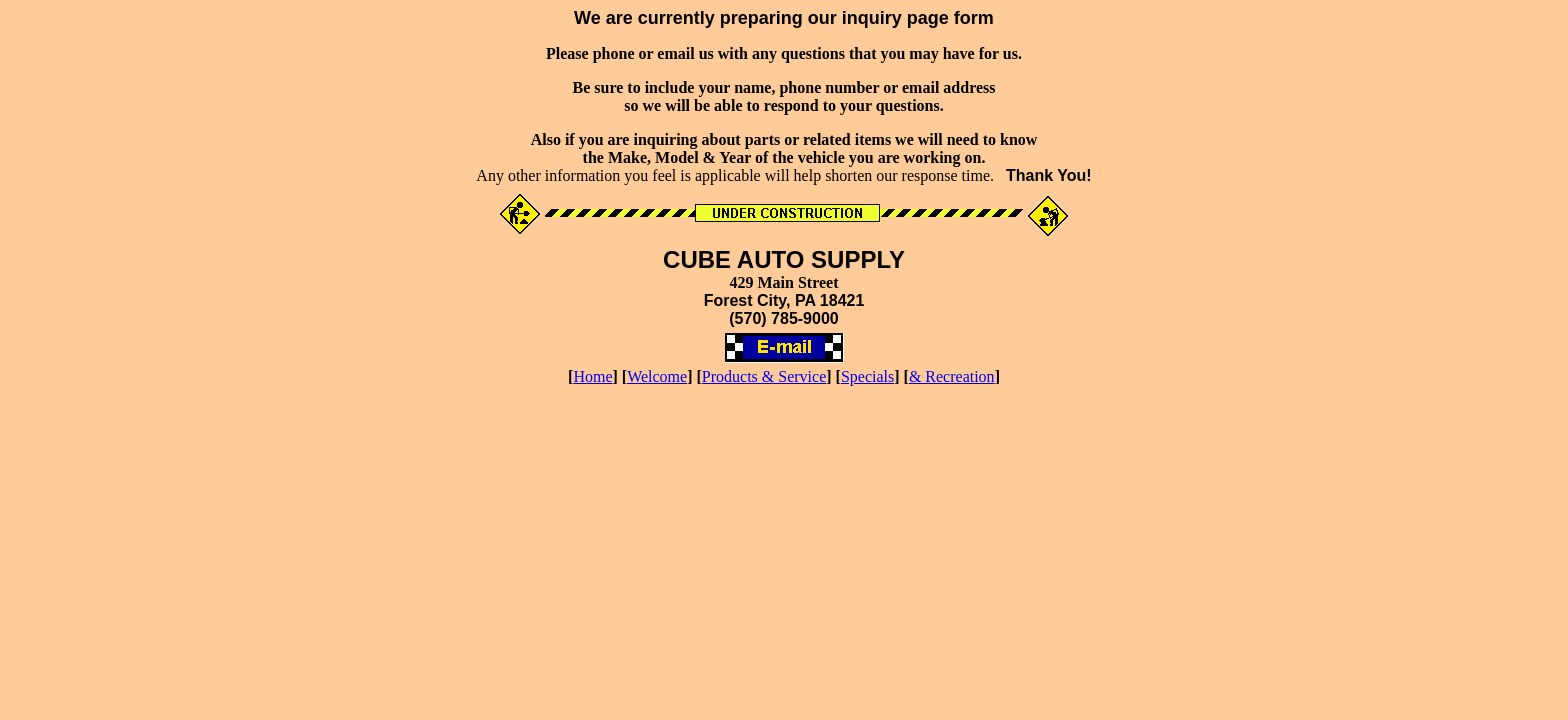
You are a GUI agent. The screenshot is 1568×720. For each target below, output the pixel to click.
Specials (867, 376)
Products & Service (764, 376)
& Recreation (952, 376)
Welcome (657, 376)
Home (592, 376)
